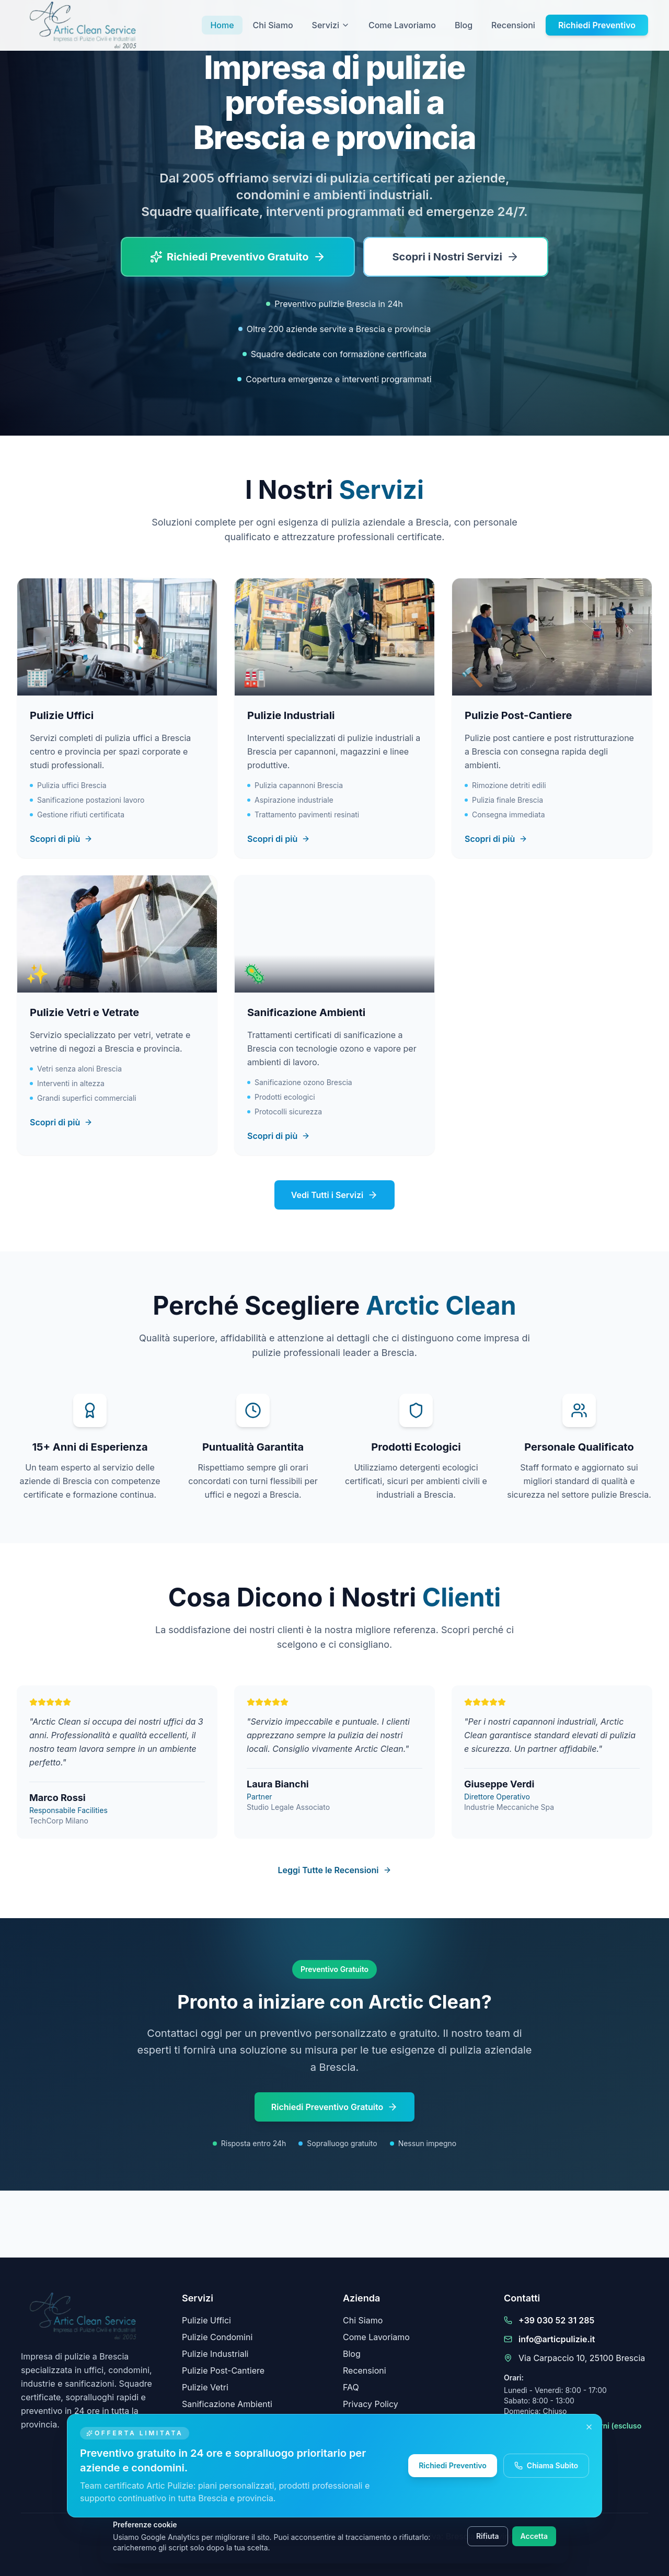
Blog (463, 25)
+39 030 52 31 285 (556, 2320)
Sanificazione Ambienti (227, 2404)
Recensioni (513, 25)
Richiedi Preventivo (597, 25)
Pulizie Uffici (206, 2320)
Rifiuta (487, 2536)
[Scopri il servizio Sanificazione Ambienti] (334, 1015)
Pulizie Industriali (215, 2354)
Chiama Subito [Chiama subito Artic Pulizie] (550, 2465)
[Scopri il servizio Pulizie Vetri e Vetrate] (117, 1015)
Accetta (534, 2536)
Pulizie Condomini (217, 2337)
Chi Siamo (273, 25)
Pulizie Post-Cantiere (223, 2370)
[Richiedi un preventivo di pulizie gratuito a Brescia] (238, 257)
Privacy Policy (370, 2404)
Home (222, 25)
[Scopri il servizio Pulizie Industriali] (334, 718)
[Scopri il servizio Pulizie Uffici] (117, 718)
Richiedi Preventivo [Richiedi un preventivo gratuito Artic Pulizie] (456, 2465)
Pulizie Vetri (205, 2387)
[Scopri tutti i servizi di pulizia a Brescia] (455, 257)
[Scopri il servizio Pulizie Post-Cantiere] (552, 718)
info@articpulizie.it (556, 2339)
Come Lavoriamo (402, 25)
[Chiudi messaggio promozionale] (592, 2427)
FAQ (351, 2387)
